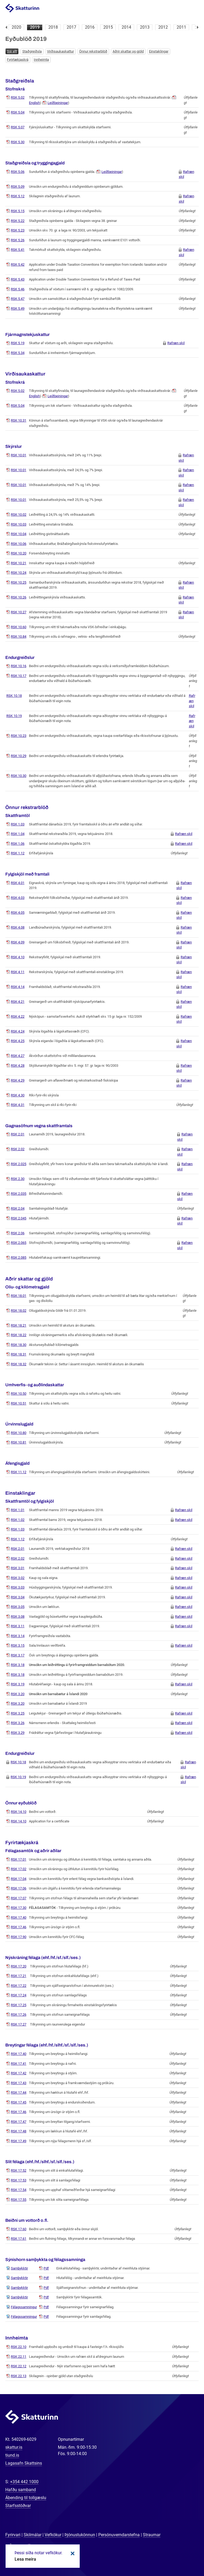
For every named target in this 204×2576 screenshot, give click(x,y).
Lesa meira (25, 2559)
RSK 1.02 (17, 1520)
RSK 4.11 (17, 972)
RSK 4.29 (17, 1080)
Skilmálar (32, 2534)
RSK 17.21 (18, 1976)
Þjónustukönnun (80, 2534)
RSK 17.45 (18, 2102)
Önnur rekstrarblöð (93, 51)
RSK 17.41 (18, 2064)
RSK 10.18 (14, 696)
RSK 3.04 (17, 1597)
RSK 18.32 (18, 1364)
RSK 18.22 (18, 1335)
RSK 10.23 (18, 736)
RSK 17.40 (18, 1917)
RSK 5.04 (17, 112)
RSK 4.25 (17, 1041)
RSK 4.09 (17, 942)
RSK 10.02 (18, 515)
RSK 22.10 (18, 2347)
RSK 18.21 (18, 1325)
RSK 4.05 (17, 913)
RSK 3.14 (17, 1636)
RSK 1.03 (17, 824)
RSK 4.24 (17, 1031)
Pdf (46, 2268)
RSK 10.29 (18, 756)
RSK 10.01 (18, 455)
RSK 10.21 (18, 563)
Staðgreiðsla (32, 51)
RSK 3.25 (17, 1713)
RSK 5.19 (17, 343)
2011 (181, 27)
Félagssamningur (24, 2307)
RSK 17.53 (18, 2180)
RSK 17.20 (18, 1966)
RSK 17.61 (18, 2239)
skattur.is (13, 2447)
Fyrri (6, 27)
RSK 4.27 (17, 1056)
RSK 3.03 (17, 1587)
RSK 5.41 (17, 250)
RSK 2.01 (17, 1134)
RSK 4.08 (17, 927)
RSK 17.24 (18, 1995)
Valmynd (194, 8)
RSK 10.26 (18, 597)
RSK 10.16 (18, 666)
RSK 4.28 (17, 1066)
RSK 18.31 (18, 1354)
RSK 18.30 (18, 1345)
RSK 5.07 (17, 127)
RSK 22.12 (18, 2366)
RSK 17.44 (18, 2092)
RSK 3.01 (17, 1568)
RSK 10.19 (14, 716)
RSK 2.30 (17, 1179)
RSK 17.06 (18, 1888)
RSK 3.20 (17, 1694)
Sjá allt (12, 51)
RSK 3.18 (17, 1665)
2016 (90, 27)
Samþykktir (19, 2268)
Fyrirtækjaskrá (17, 60)
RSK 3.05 (17, 1607)
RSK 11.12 (18, 1472)
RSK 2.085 (18, 1257)
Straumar (151, 2534)
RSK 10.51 (18, 1403)
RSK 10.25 (18, 582)
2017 (71, 27)
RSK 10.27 (18, 612)
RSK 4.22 (17, 1016)
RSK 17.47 (18, 2122)
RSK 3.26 (17, 1723)
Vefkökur (53, 2534)
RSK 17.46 (18, 1927)
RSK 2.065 (18, 1243)
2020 (16, 27)
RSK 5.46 (17, 289)
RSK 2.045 (18, 1218)
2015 (108, 27)
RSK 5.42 (17, 264)
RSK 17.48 (18, 2131)
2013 (145, 27)
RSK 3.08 (17, 1617)
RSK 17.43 (18, 2083)
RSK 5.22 (17, 221)
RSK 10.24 (18, 573)
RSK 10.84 (18, 636)
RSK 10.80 (18, 1433)
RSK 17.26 (18, 2015)
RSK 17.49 (18, 2141)
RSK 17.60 (18, 2229)
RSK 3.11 (17, 1626)
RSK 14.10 (18, 1812)
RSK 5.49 (17, 308)
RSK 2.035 (18, 1194)
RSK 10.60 (18, 627)
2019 (35, 27)
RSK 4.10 (17, 957)
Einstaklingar (158, 51)
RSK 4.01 (17, 883)
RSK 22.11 (18, 2357)
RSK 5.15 (17, 211)
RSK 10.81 (18, 1442)
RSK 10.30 (18, 776)
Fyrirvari (12, 2534)
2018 (53, 27)
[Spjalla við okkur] (183, 2555)
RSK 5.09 (17, 187)
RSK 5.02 (17, 97)
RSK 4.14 (17, 987)
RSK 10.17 (18, 676)
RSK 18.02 (18, 1311)
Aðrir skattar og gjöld (128, 51)
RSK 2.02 (17, 1149)
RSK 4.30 (17, 1095)
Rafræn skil (176, 343)
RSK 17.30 (18, 1908)
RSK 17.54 (18, 2190)
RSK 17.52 (18, 2170)
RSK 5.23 (17, 230)
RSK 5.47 (17, 299)
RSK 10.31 (18, 420)
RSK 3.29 (17, 1733)
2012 (163, 27)
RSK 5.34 (17, 353)
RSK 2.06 (17, 1233)
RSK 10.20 (18, 553)
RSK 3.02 (17, 1578)
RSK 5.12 (17, 196)
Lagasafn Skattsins (23, 2463)
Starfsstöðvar (18, 2505)
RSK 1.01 (17, 1510)
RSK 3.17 (17, 1655)
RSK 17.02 (18, 1869)
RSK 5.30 (17, 142)
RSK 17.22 (18, 1986)
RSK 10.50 (18, 1394)
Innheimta (41, 60)
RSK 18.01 (18, 1296)
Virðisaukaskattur (60, 51)
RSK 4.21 (17, 1002)
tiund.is (12, 2455)
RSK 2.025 (18, 1164)
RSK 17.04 (18, 1879)
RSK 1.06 (17, 844)
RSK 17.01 (18, 1859)
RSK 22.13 (18, 2376)
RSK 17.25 (18, 2005)
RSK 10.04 (18, 534)
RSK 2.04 (17, 1208)
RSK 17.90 (18, 1937)
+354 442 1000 (24, 2481)
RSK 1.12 (17, 853)
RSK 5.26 (17, 240)
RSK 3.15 (17, 1645)
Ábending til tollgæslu (25, 2497)
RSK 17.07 (18, 1898)
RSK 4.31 (17, 1105)
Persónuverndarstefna (119, 2534)
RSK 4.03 (17, 898)
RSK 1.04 (17, 834)
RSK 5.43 (17, 279)
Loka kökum (71, 2553)
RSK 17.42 (18, 2073)
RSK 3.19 (17, 1684)
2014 (126, 27)
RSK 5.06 (17, 172)
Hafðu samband (20, 2489)
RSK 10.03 (18, 524)
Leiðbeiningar (58, 103)
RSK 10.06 (18, 544)
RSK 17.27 (18, 2024)
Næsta (198, 27)
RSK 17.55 (18, 2200)
